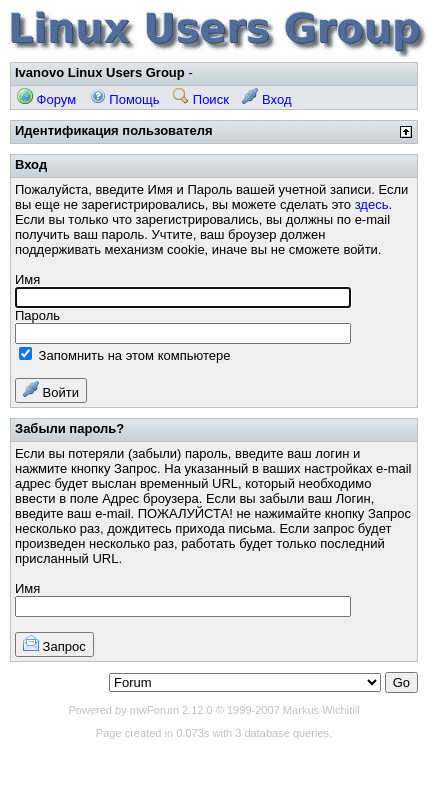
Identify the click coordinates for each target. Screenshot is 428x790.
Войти (51, 390)
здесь (372, 204)
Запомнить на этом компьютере (124, 355)
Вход (266, 99)
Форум (46, 99)
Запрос (54, 644)
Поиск (201, 99)
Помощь (125, 99)
